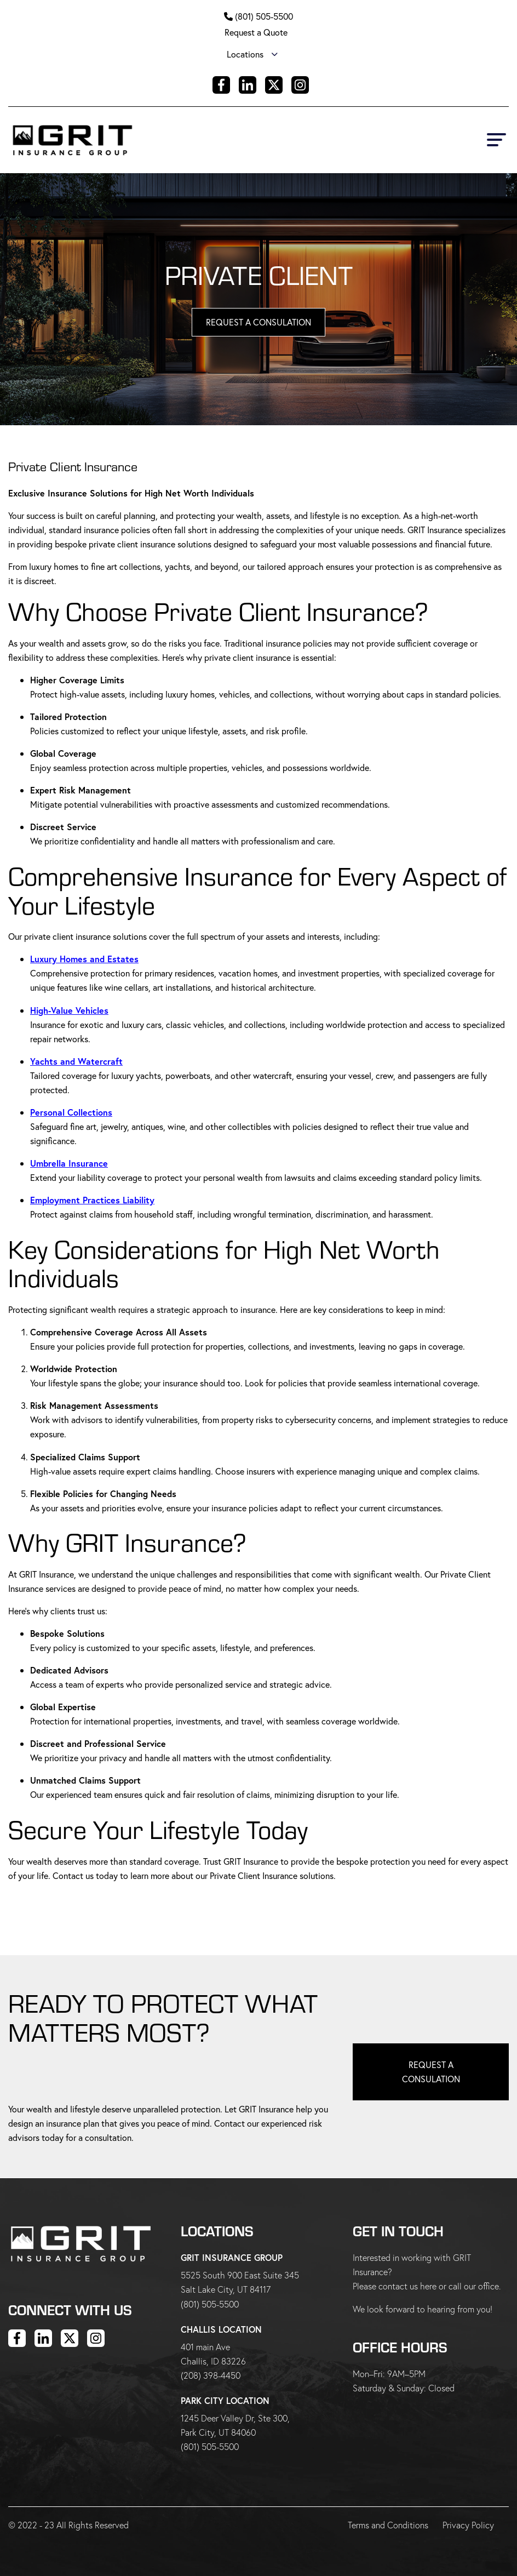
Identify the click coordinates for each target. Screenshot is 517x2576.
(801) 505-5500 (264, 16)
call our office (474, 2286)
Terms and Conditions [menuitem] (388, 2525)
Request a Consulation (431, 2071)
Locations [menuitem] (245, 54)
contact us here (407, 2286)
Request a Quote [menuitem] (256, 32)
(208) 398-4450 (210, 2375)
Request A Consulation (258, 322)
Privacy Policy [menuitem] (469, 2525)
